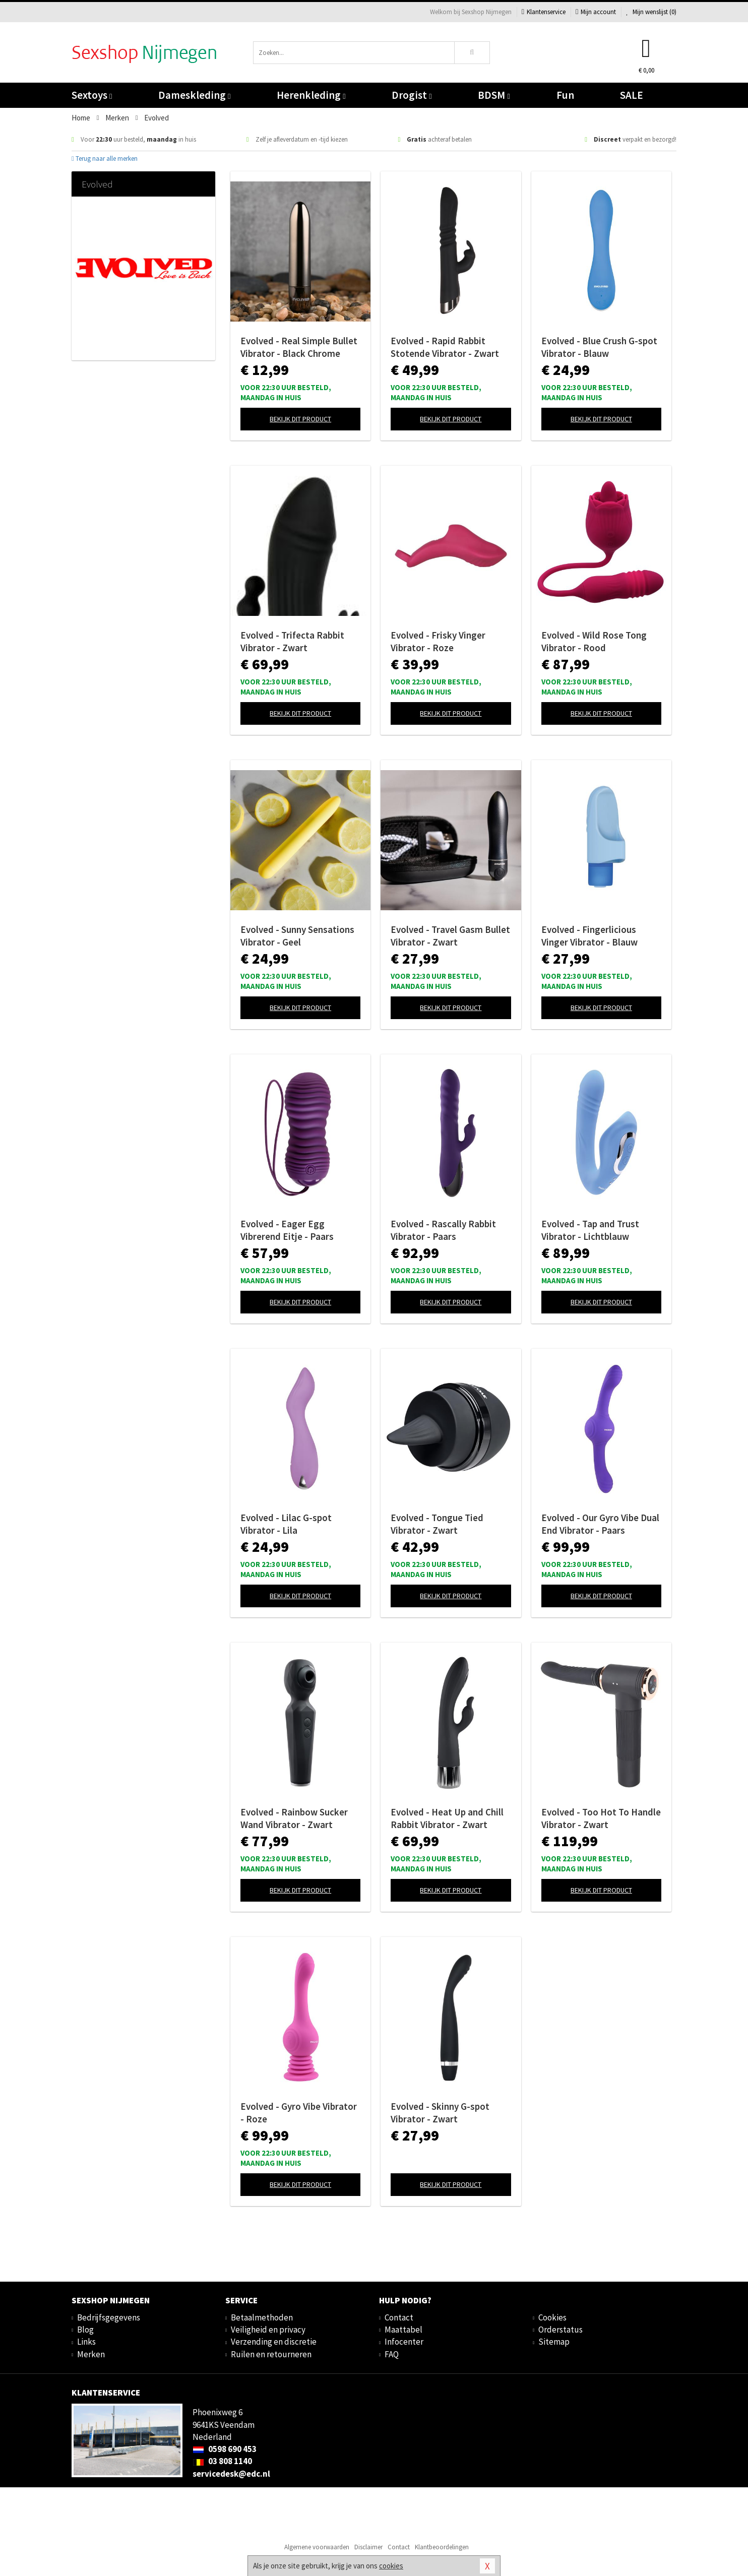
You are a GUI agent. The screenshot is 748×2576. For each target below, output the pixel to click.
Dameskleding (194, 95)
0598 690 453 (225, 2449)
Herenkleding (311, 95)
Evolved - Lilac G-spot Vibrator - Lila (286, 1524)
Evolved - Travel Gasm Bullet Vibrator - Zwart (450, 935)
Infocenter (404, 2341)
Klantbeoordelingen (442, 2547)
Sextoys (92, 95)
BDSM (494, 95)
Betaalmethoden (262, 2317)
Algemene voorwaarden (316, 2547)
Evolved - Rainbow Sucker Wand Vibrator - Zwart (294, 1818)
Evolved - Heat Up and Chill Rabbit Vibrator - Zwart (447, 1818)
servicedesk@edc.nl (231, 2473)
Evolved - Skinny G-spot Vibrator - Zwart (440, 2112)
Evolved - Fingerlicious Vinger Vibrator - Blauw (589, 935)
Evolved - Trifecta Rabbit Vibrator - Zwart (292, 641)
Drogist (411, 95)
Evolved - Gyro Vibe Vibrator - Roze (298, 2112)
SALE (631, 95)
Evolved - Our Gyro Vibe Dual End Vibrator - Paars (600, 1524)
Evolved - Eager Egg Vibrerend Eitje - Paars (287, 1230)
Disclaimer (368, 2547)
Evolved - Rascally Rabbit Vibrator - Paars (443, 1230)
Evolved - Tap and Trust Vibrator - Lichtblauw (590, 1230)
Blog (85, 2329)
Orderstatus (560, 2329)
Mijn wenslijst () (651, 12)
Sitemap (554, 2341)
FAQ (392, 2354)
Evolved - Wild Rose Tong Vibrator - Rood (594, 641)
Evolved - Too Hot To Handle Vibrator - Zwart (601, 1818)
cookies (391, 2565)
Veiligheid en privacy (268, 2329)
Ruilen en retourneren (271, 2354)
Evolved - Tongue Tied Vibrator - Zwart (437, 1524)
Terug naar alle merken (105, 158)
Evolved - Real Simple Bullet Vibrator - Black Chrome (298, 347)
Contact (399, 2317)
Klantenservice (544, 12)
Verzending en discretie (274, 2341)
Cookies (552, 2317)
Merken (91, 2354)
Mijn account (596, 12)
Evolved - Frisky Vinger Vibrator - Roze (438, 641)
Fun (565, 95)
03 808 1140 (222, 2461)
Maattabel (403, 2329)
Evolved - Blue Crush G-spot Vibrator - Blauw (599, 347)
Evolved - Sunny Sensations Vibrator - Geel (297, 935)
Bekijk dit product (300, 418)
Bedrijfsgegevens (108, 2317)
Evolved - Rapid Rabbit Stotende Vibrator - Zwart (445, 347)
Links (86, 2341)
